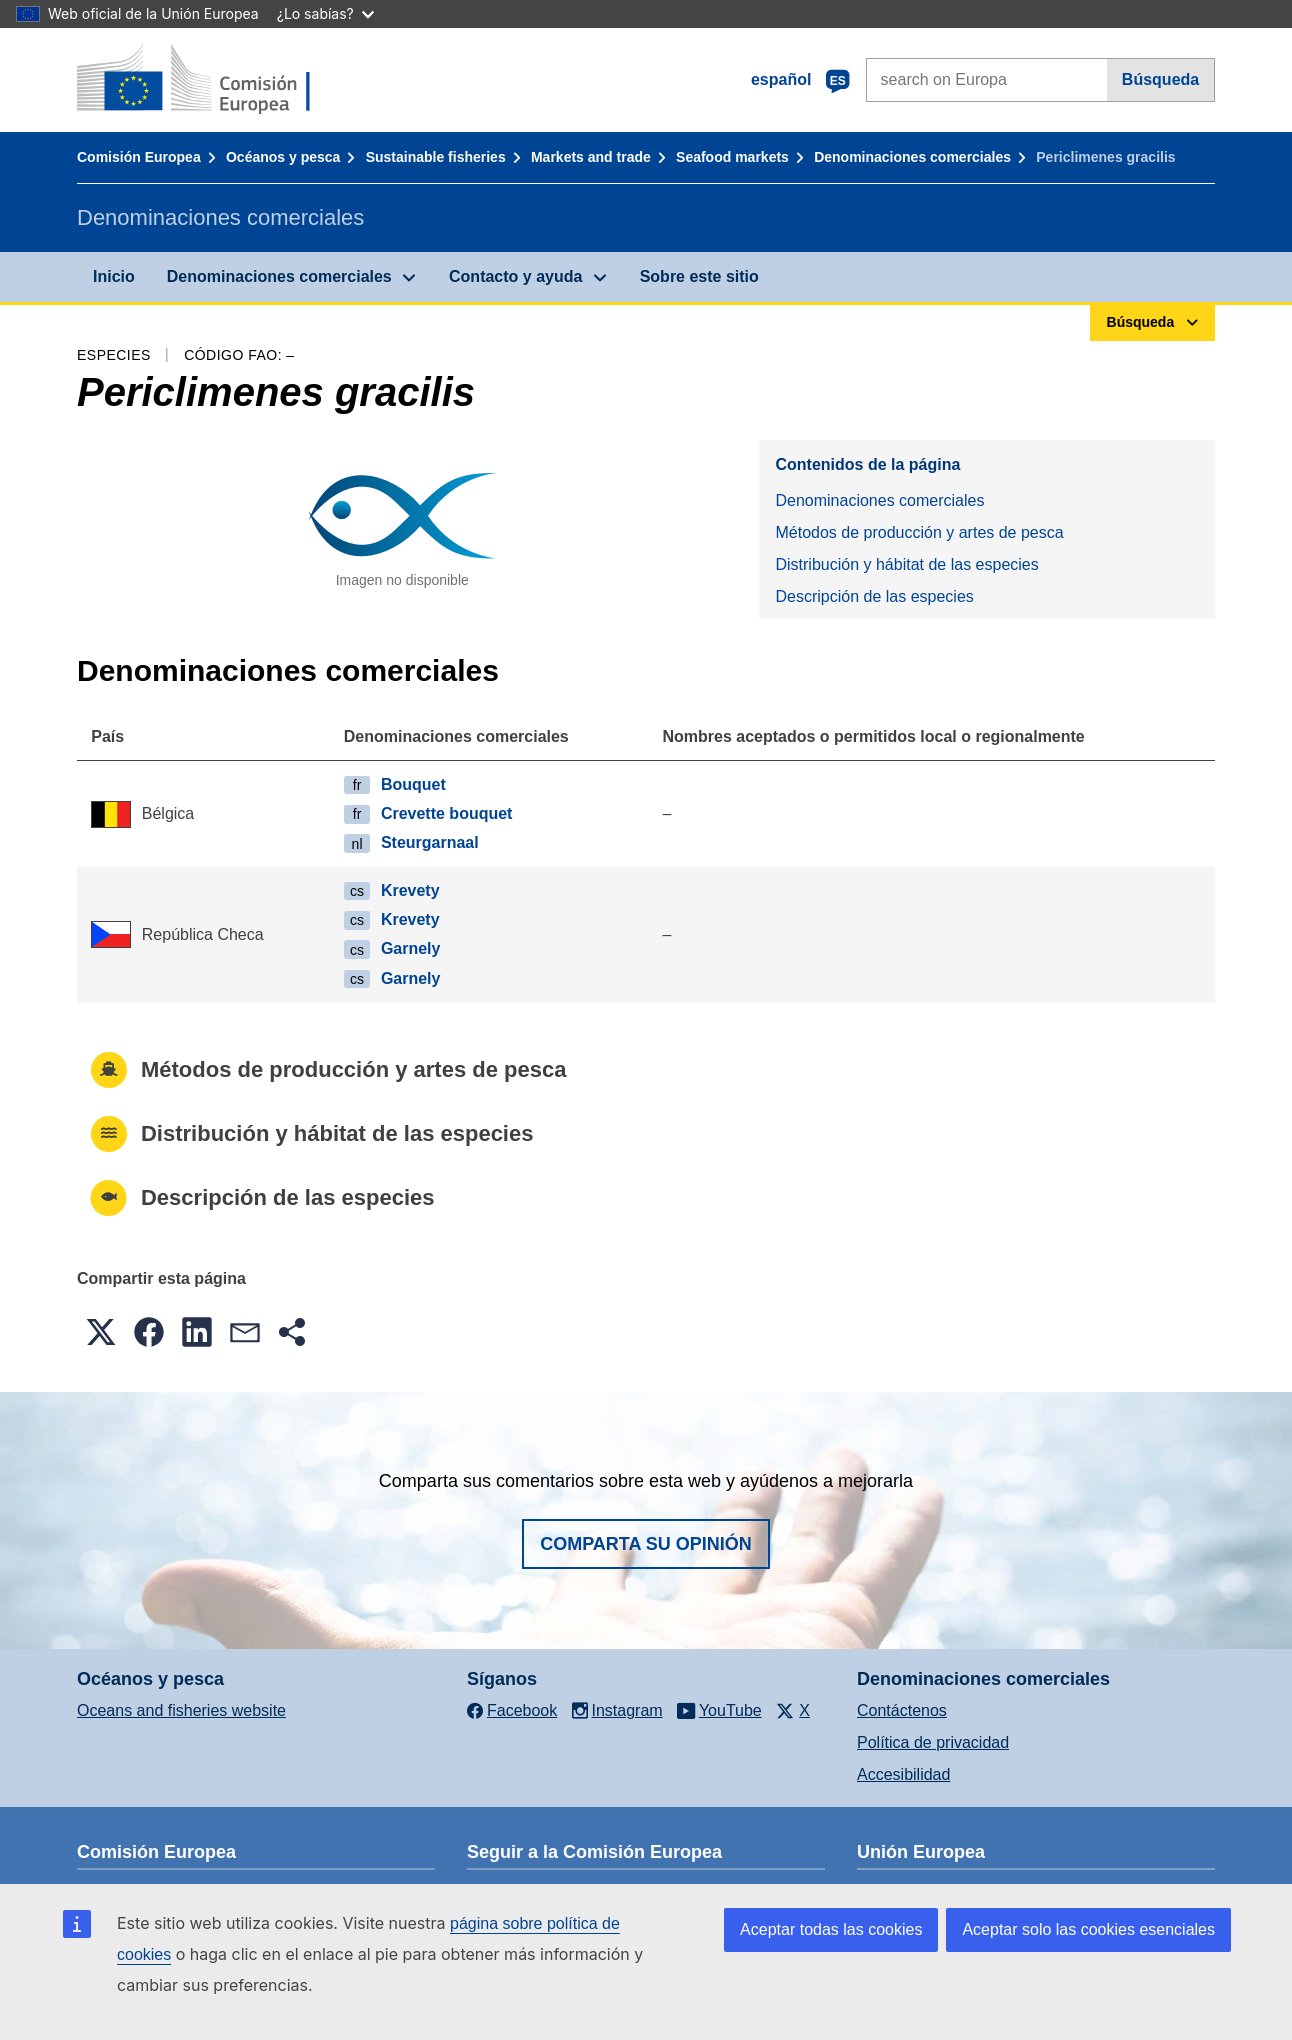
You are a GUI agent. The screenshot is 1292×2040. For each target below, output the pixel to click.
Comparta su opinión (646, 1544)
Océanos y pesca (283, 157)
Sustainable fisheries (436, 157)
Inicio (114, 276)
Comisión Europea (139, 157)
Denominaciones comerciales (912, 157)
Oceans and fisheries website (181, 1710)
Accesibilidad (903, 1774)
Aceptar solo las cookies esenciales (1088, 1929)
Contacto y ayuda (515, 276)
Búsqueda (1160, 79)
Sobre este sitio (699, 276)
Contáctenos (902, 1710)
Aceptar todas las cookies (831, 1929)
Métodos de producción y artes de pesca (919, 532)
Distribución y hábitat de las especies (906, 564)
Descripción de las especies (874, 596)
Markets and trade (591, 157)
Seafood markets (732, 157)
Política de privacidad (933, 1742)
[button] (101, 1332)
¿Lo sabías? (325, 13)
